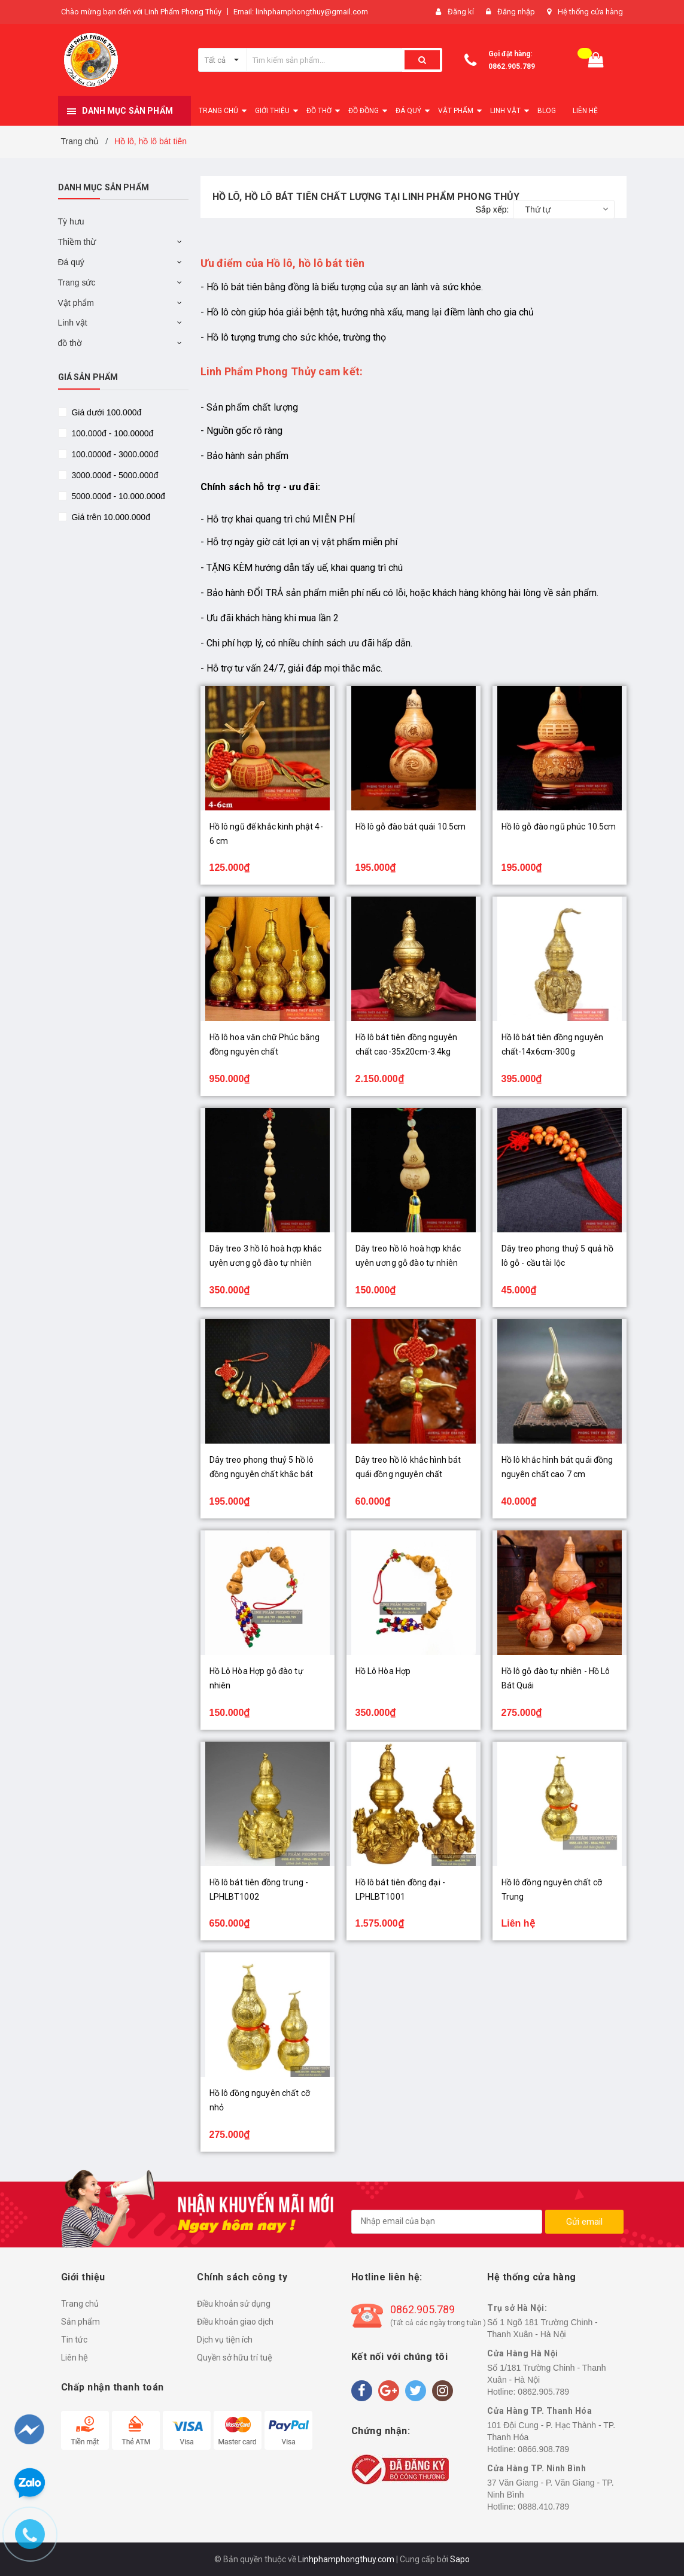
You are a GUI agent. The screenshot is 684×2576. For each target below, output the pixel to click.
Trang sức (77, 282)
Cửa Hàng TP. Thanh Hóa (539, 2411)
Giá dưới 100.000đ (105, 412)
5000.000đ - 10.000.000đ (117, 496)
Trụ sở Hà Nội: (517, 2308)
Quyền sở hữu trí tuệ (234, 2357)
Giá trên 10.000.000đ (109, 517)
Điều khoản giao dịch (235, 2321)
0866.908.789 (543, 2449)
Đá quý (71, 262)
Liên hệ (74, 2357)
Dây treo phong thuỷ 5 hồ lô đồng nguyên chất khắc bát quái (261, 1474)
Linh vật (72, 322)
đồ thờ (70, 343)
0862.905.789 (511, 66)
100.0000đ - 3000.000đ (114, 454)
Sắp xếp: (492, 209)
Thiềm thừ (77, 242)
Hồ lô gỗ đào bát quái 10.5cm (410, 826)
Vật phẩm (76, 303)
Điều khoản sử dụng (233, 2303)
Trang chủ (80, 2303)
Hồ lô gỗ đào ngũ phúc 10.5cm (558, 826)
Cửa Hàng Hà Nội (522, 2353)
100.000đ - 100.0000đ (111, 433)
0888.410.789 (543, 2506)
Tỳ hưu (71, 221)
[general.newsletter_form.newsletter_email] (446, 2222)
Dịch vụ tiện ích (225, 2339)
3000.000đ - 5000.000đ (114, 475)
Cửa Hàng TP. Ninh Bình (536, 2468)
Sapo (460, 2559)
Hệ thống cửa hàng (590, 11)
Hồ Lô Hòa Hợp (383, 1671)
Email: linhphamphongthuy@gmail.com (300, 11)
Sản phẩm (80, 2321)
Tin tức (74, 2339)
